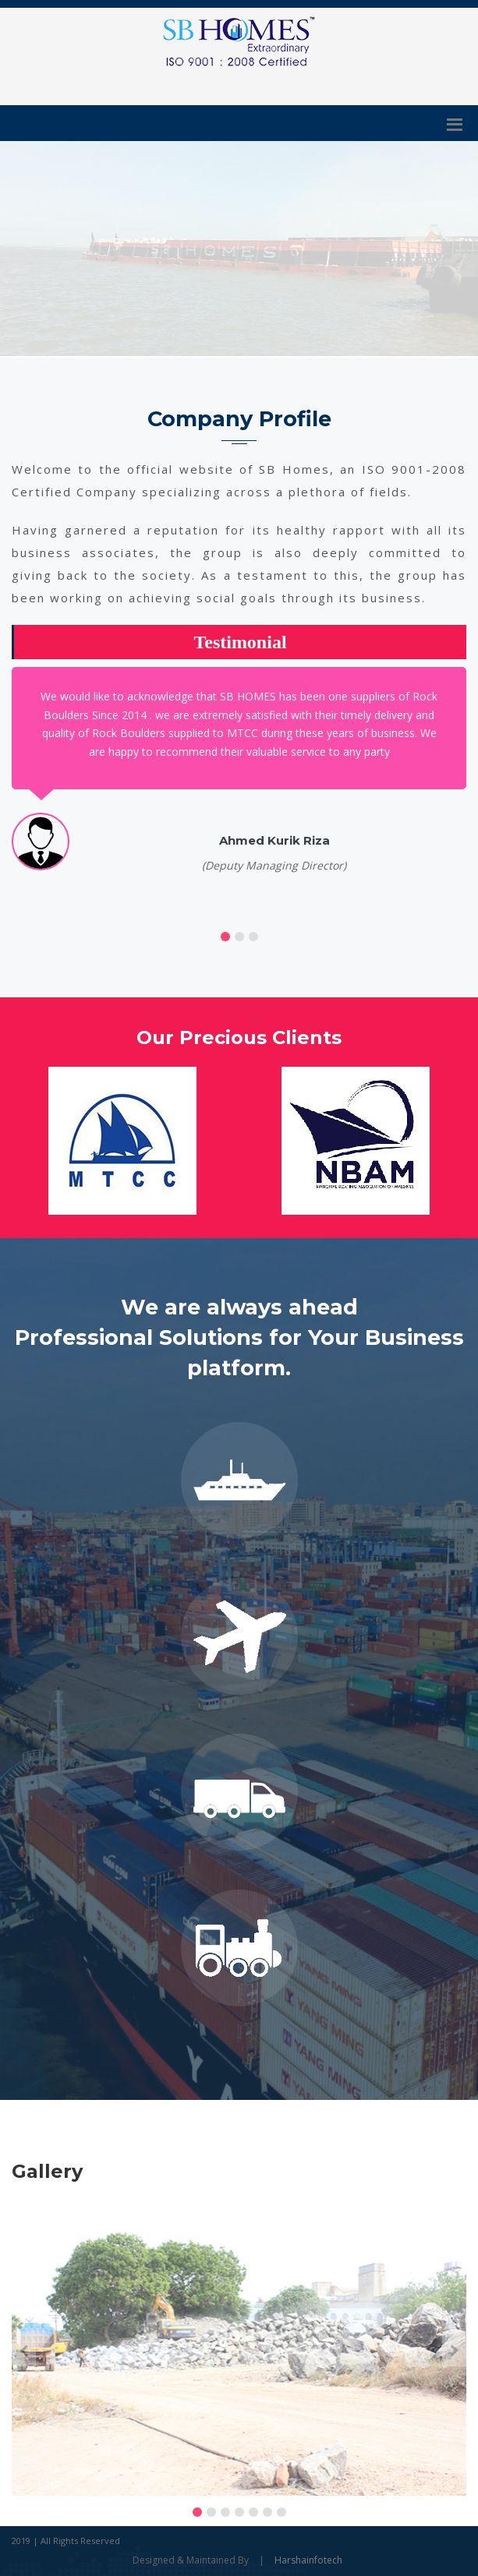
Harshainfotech (308, 2560)
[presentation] (24, 2349)
